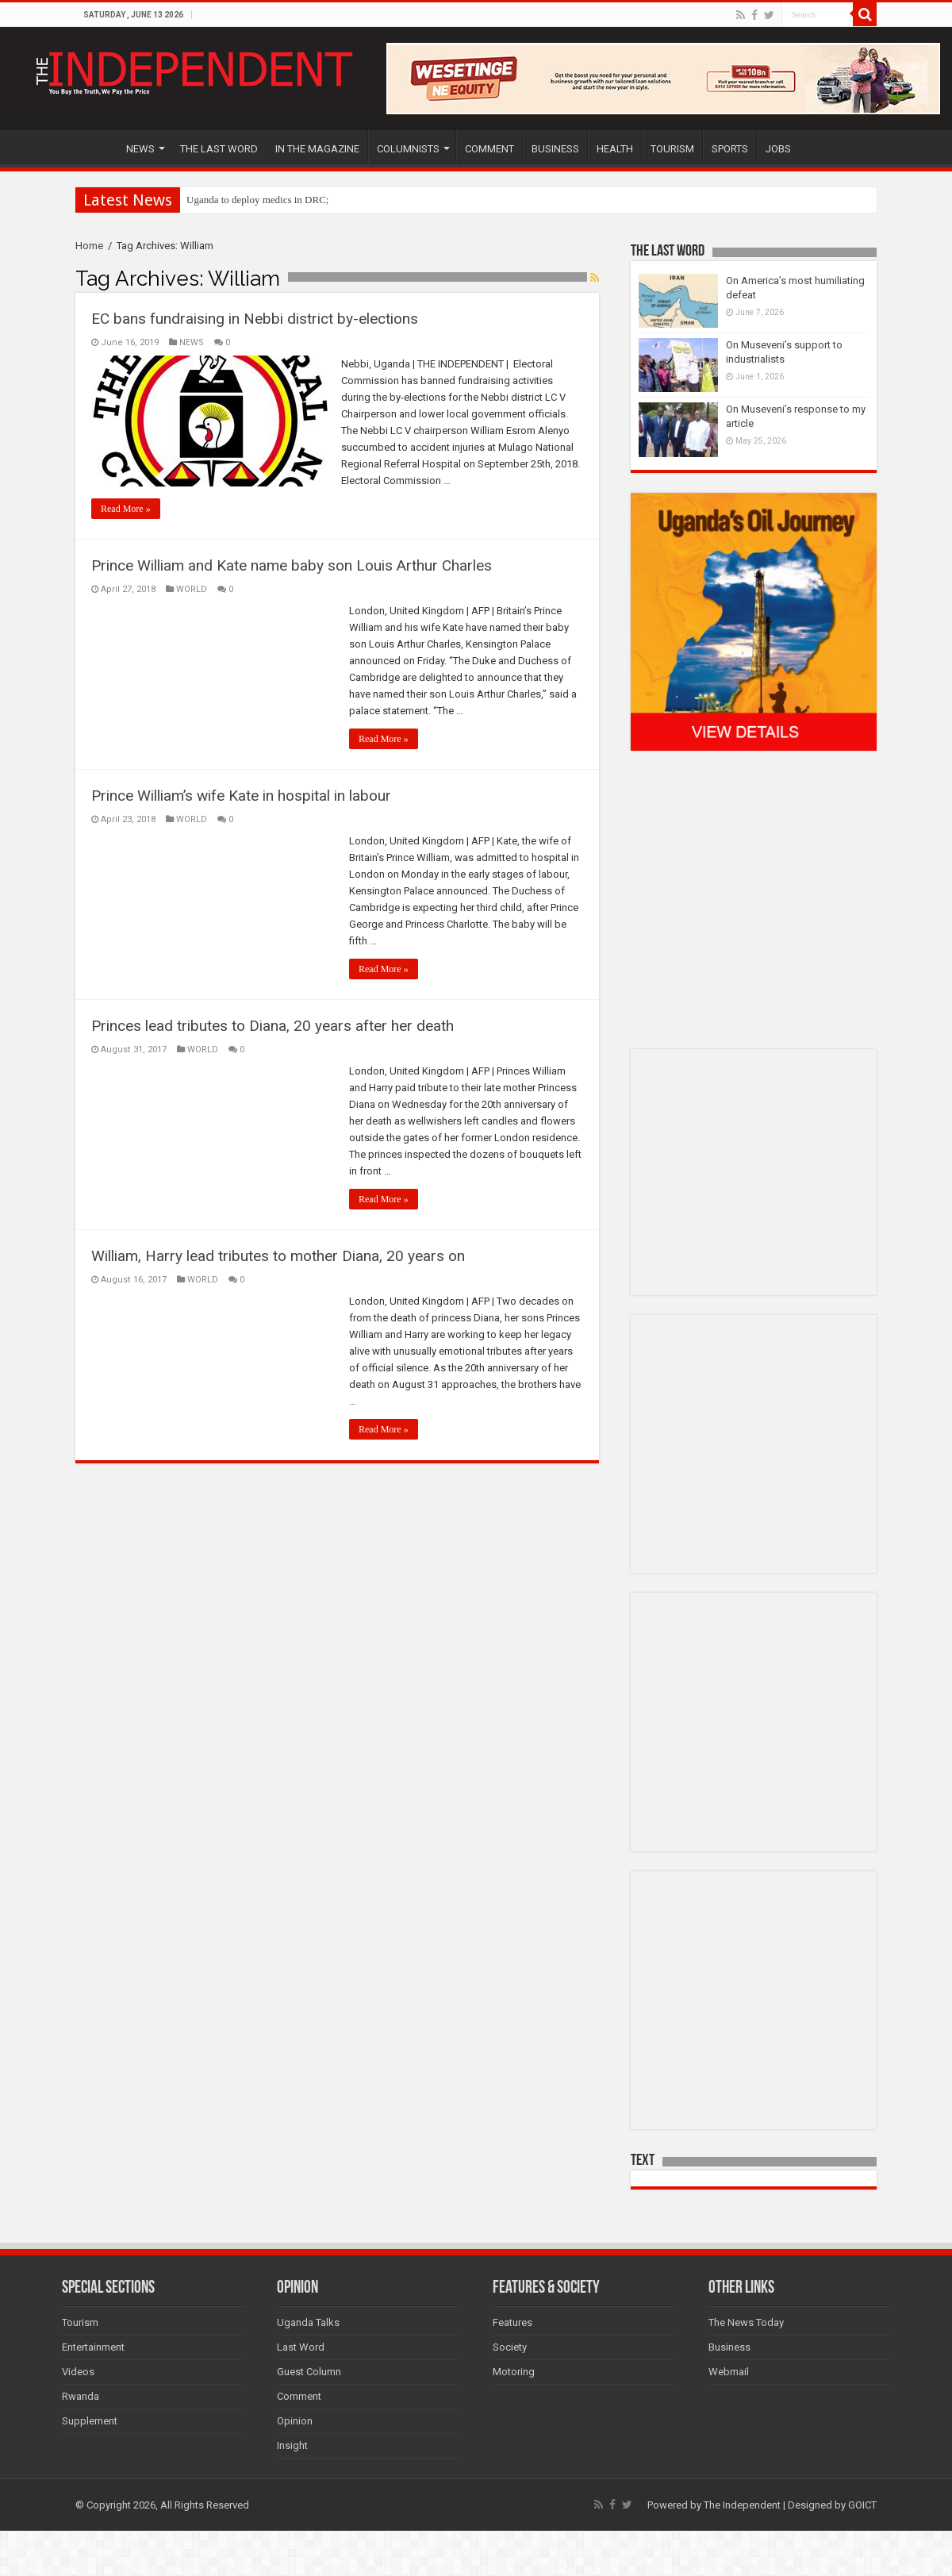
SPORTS (730, 149)
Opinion (295, 2421)
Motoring (514, 2372)
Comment (299, 2396)
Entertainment (93, 2347)
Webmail (728, 2372)
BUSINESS (555, 149)
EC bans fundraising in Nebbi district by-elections (254, 319)
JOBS (778, 149)
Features (512, 2322)
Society (510, 2347)
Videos (78, 2372)
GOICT (862, 2505)
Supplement (89, 2421)
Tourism (80, 2322)
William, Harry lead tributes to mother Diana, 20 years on (278, 1256)
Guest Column (309, 2372)
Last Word (300, 2347)
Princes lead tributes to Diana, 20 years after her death (272, 1026)
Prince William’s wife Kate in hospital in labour (241, 795)
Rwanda (80, 2396)
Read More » (126, 508)
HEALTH (615, 149)
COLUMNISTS (408, 149)
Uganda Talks (308, 2322)
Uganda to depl (217, 200)
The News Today (746, 2322)
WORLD (191, 589)
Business (729, 2347)
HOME (96, 146)
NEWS (140, 149)
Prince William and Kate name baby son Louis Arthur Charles (291, 565)
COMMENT (489, 149)
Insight (292, 2445)
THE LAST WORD (219, 149)
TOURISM (672, 149)
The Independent (742, 2505)
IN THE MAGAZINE (317, 149)
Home (89, 246)
